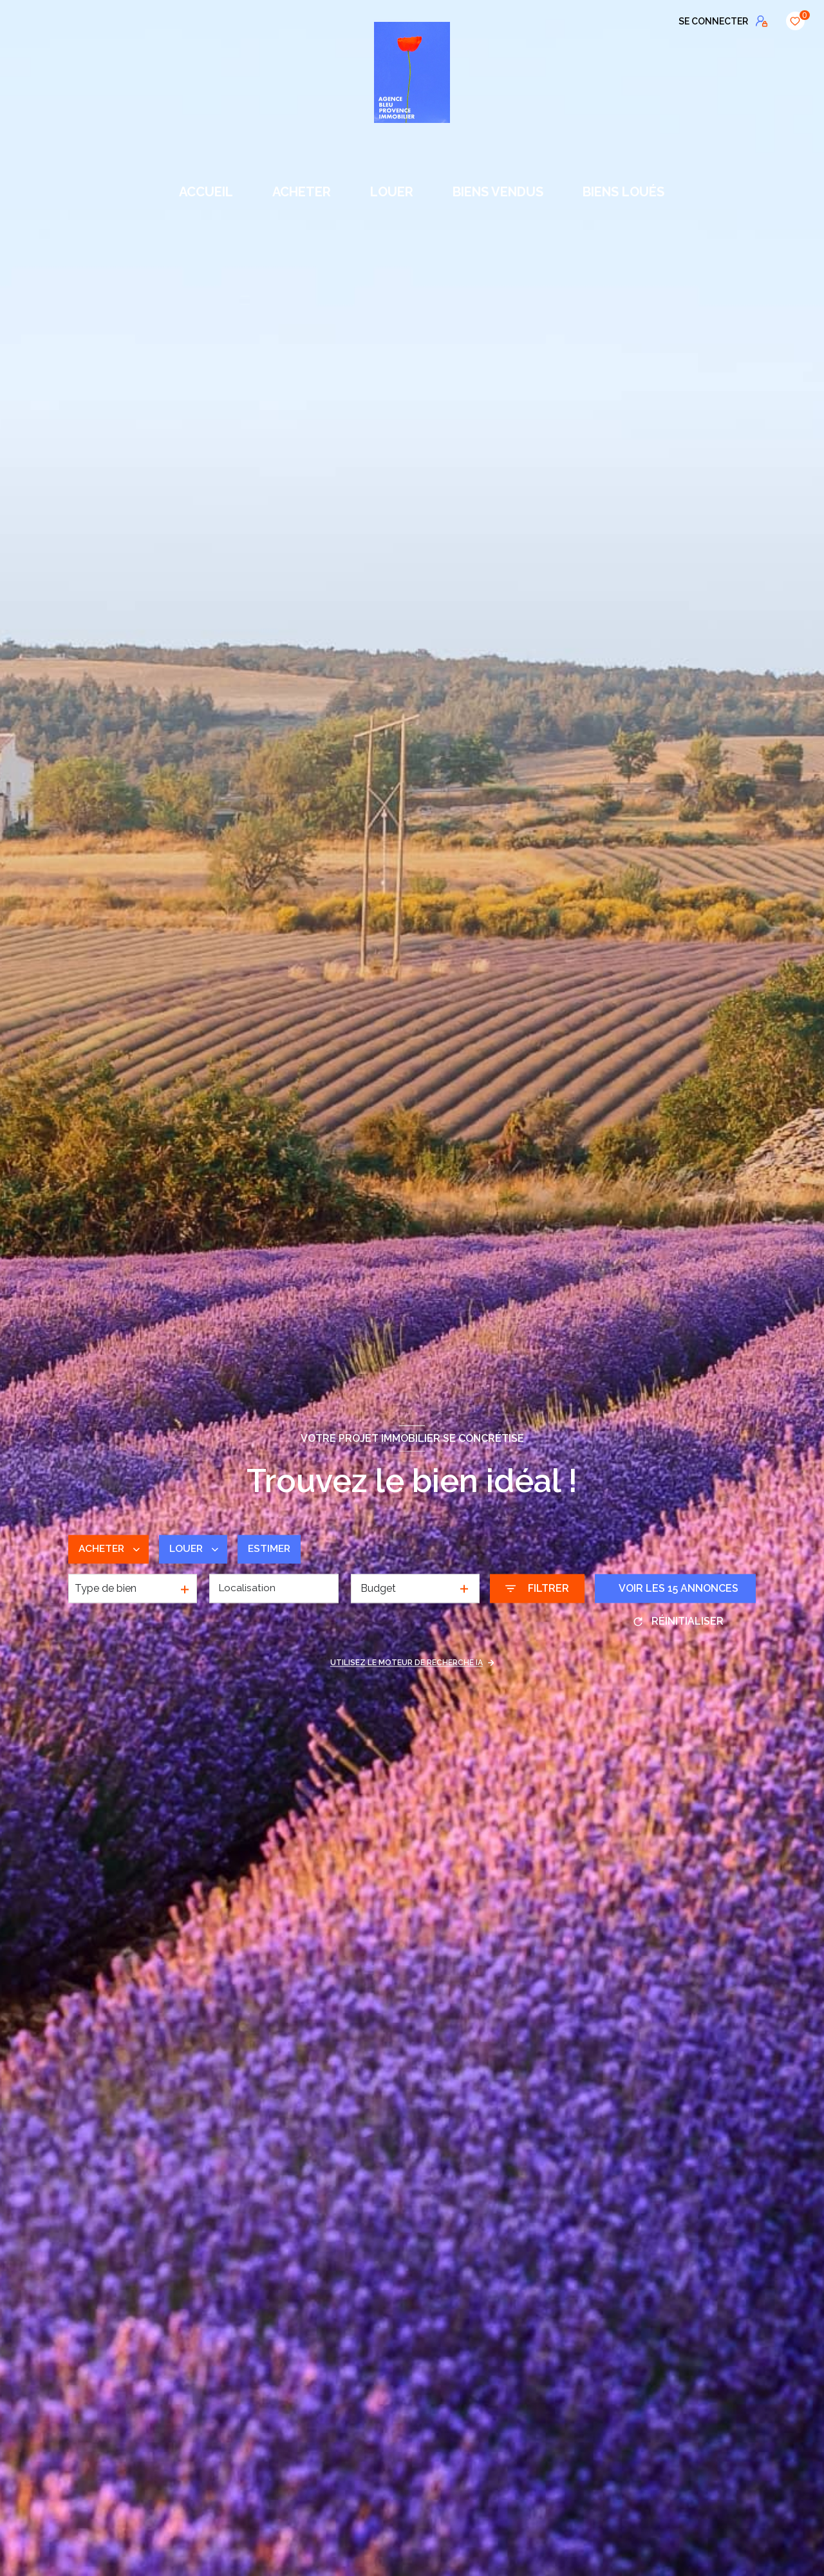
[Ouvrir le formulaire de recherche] (537, 1588)
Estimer (274, 1549)
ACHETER (301, 191)
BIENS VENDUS (498, 191)
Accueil (207, 191)
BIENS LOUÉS (623, 191)
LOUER (391, 191)
